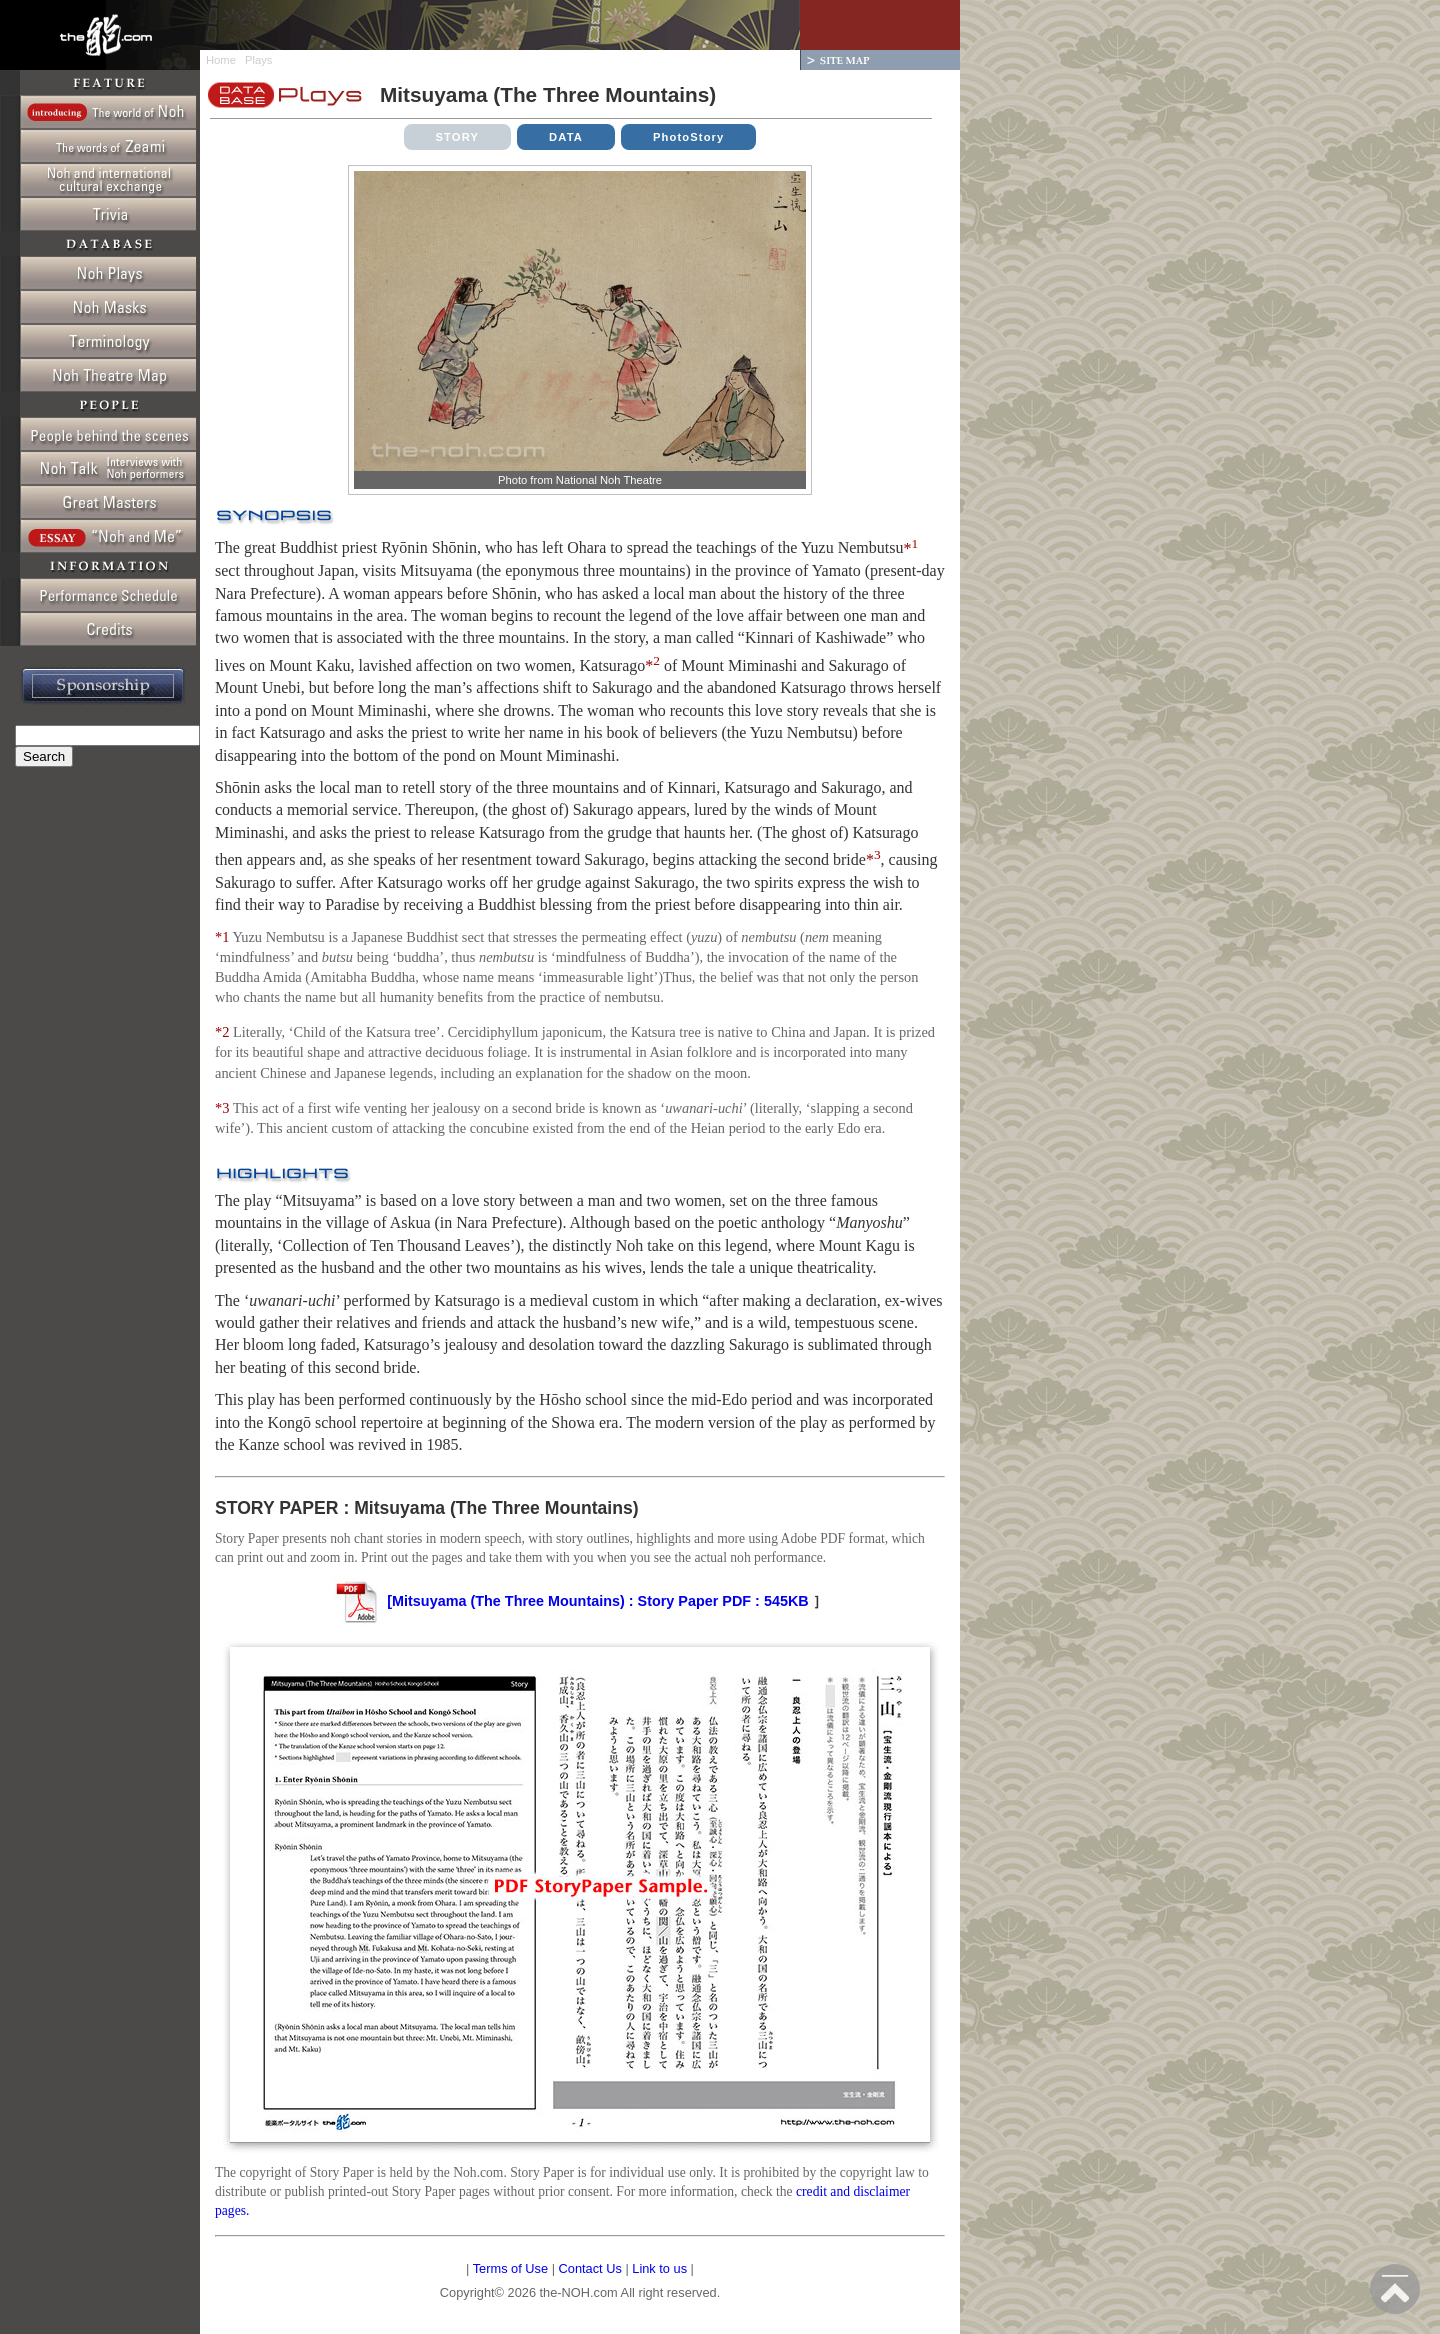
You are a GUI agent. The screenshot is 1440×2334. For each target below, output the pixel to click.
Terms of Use (510, 2268)
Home (221, 60)
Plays (258, 60)
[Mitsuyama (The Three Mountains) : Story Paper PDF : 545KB (570, 1601)
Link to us (659, 2268)
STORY (458, 137)
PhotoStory (689, 137)
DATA (566, 137)
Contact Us (590, 2268)
